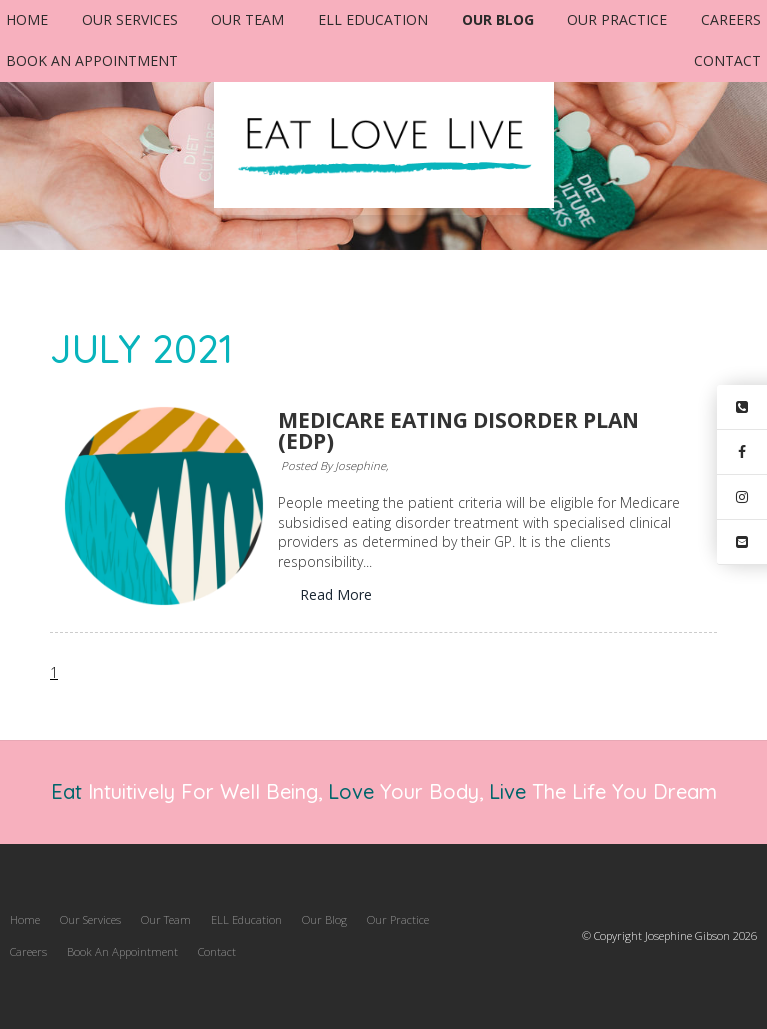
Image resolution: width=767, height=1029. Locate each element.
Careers (731, 19)
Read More (336, 595)
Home (27, 19)
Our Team (247, 19)
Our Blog (498, 19)
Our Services (130, 19)
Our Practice (617, 19)
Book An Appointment (92, 60)
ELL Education (373, 19)
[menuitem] (25, 920)
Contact (727, 60)
